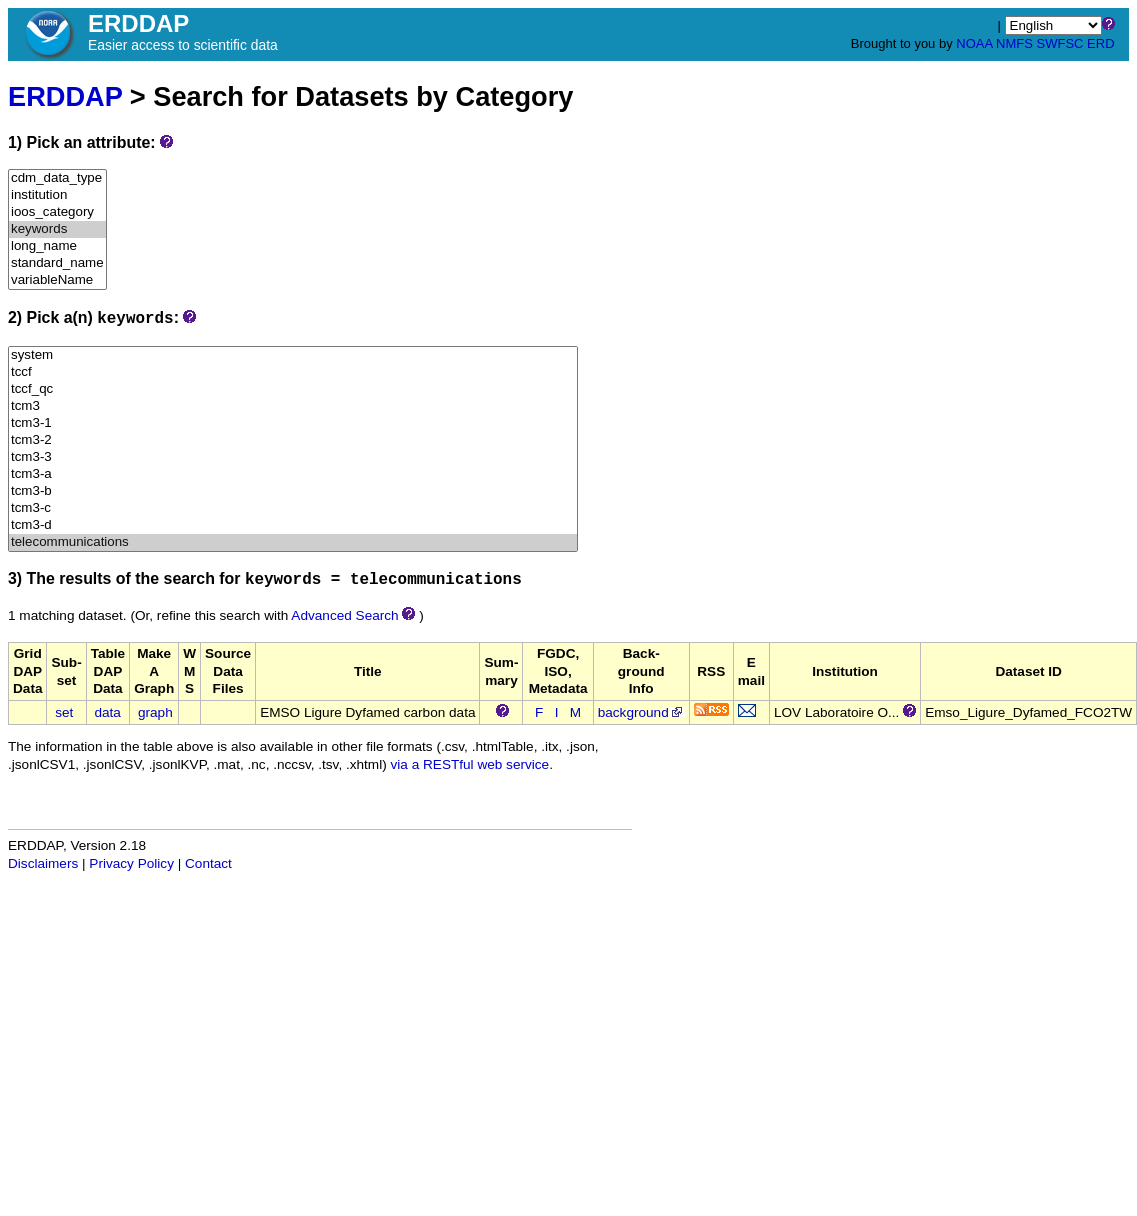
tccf (293, 372)
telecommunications (293, 542)
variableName (57, 280)
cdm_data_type (57, 178)
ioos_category (57, 212)
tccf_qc (293, 389)
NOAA (974, 43)
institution (57, 195)
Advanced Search (344, 615)
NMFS (1014, 43)
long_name (57, 246)
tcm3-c (293, 508)
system (293, 355)
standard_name (57, 263)
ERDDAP (65, 96)
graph (155, 712)
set (64, 712)
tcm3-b (293, 491)
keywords (57, 229)
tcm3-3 (293, 457)
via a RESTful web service (470, 764)
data (107, 712)
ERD (1100, 43)
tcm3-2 (293, 440)
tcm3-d (293, 525)
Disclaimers (43, 863)
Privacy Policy (131, 863)
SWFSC (1060, 43)
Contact (208, 863)
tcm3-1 (293, 423)
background (641, 712)
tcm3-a (293, 474)
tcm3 (293, 406)
